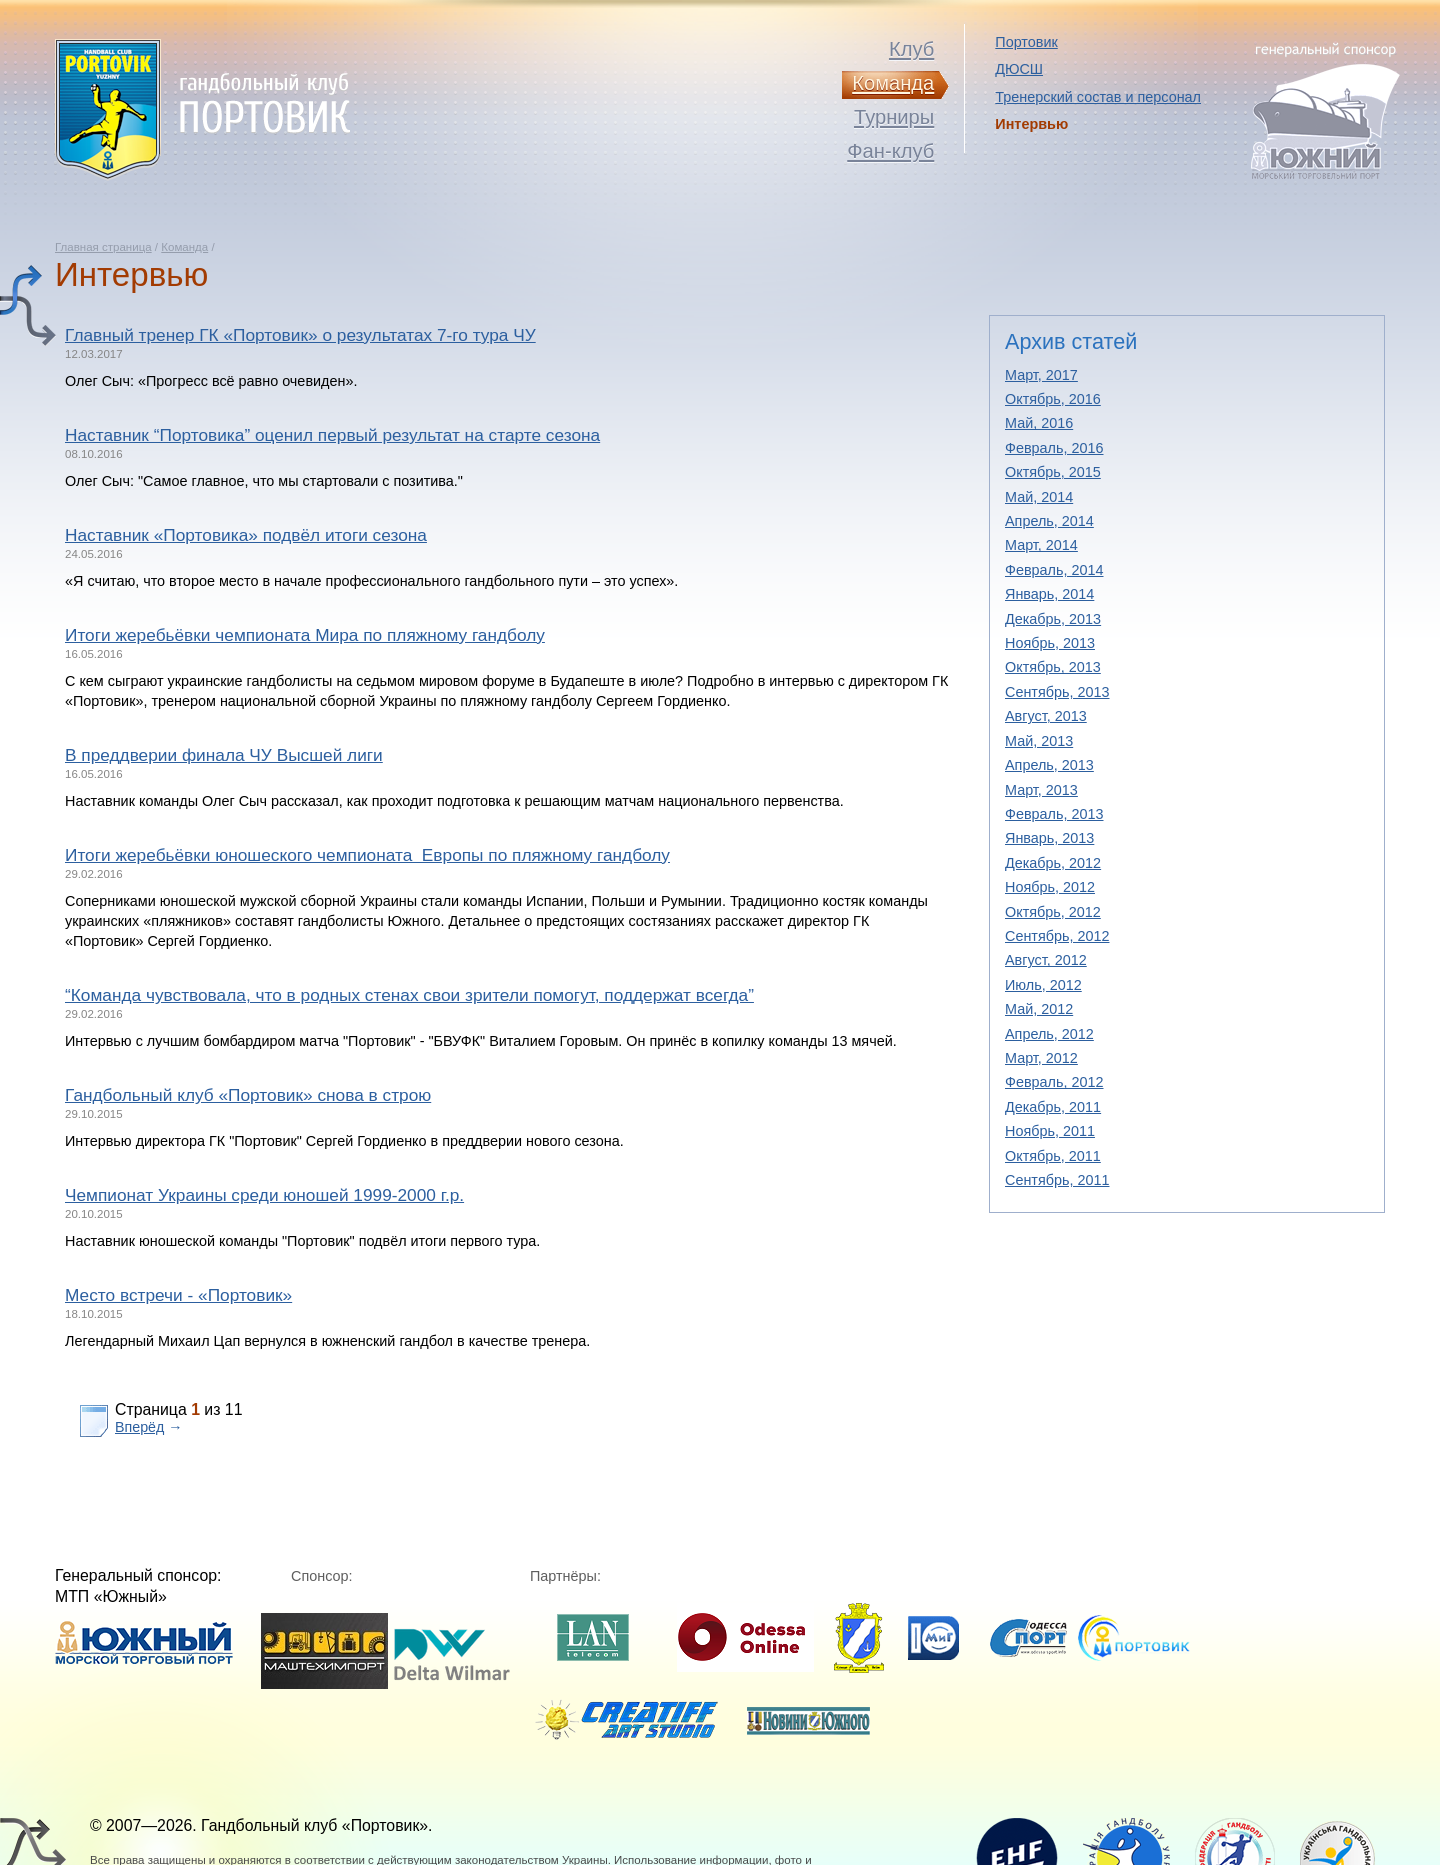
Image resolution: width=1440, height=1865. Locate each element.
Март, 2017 (1041, 375)
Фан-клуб (890, 151)
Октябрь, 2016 (1053, 399)
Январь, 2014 (1049, 594)
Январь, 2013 (1049, 838)
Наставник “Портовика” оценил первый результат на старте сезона (332, 435)
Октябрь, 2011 (1053, 1156)
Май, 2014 (1039, 497)
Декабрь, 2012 (1053, 863)
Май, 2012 (1039, 1009)
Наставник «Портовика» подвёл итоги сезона (246, 535)
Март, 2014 (1041, 545)
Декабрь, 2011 (1053, 1107)
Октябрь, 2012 (1053, 912)
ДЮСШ (1019, 69)
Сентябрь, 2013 (1057, 692)
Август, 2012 (1046, 960)
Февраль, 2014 (1054, 570)
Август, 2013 (1046, 716)
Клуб (911, 49)
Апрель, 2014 (1049, 521)
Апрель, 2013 (1049, 765)
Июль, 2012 (1043, 985)
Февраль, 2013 (1054, 814)
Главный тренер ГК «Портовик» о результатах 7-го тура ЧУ (300, 335)
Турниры (894, 117)
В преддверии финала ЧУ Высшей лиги (224, 755)
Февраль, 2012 (1054, 1082)
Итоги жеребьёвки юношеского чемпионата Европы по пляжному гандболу (367, 855)
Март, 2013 (1041, 790)
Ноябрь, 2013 (1050, 643)
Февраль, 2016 (1054, 448)
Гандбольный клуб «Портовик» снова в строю (248, 1095)
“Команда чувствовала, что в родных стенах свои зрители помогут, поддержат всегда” (409, 995)
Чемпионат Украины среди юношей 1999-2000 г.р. (264, 1195)
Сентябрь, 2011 (1057, 1180)
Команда (184, 247)
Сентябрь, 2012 (1057, 936)
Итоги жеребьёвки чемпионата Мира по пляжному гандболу (305, 635)
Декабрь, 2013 (1053, 619)
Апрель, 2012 (1049, 1034)
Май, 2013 (1039, 741)
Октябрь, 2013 (1053, 667)
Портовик (1026, 42)
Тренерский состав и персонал (1098, 97)
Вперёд (139, 1427)
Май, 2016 (1039, 423)
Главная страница (103, 247)
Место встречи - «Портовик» (178, 1295)
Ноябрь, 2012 (1050, 887)
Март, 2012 (1041, 1058)
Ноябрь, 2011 (1050, 1131)
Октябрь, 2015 (1053, 472)
